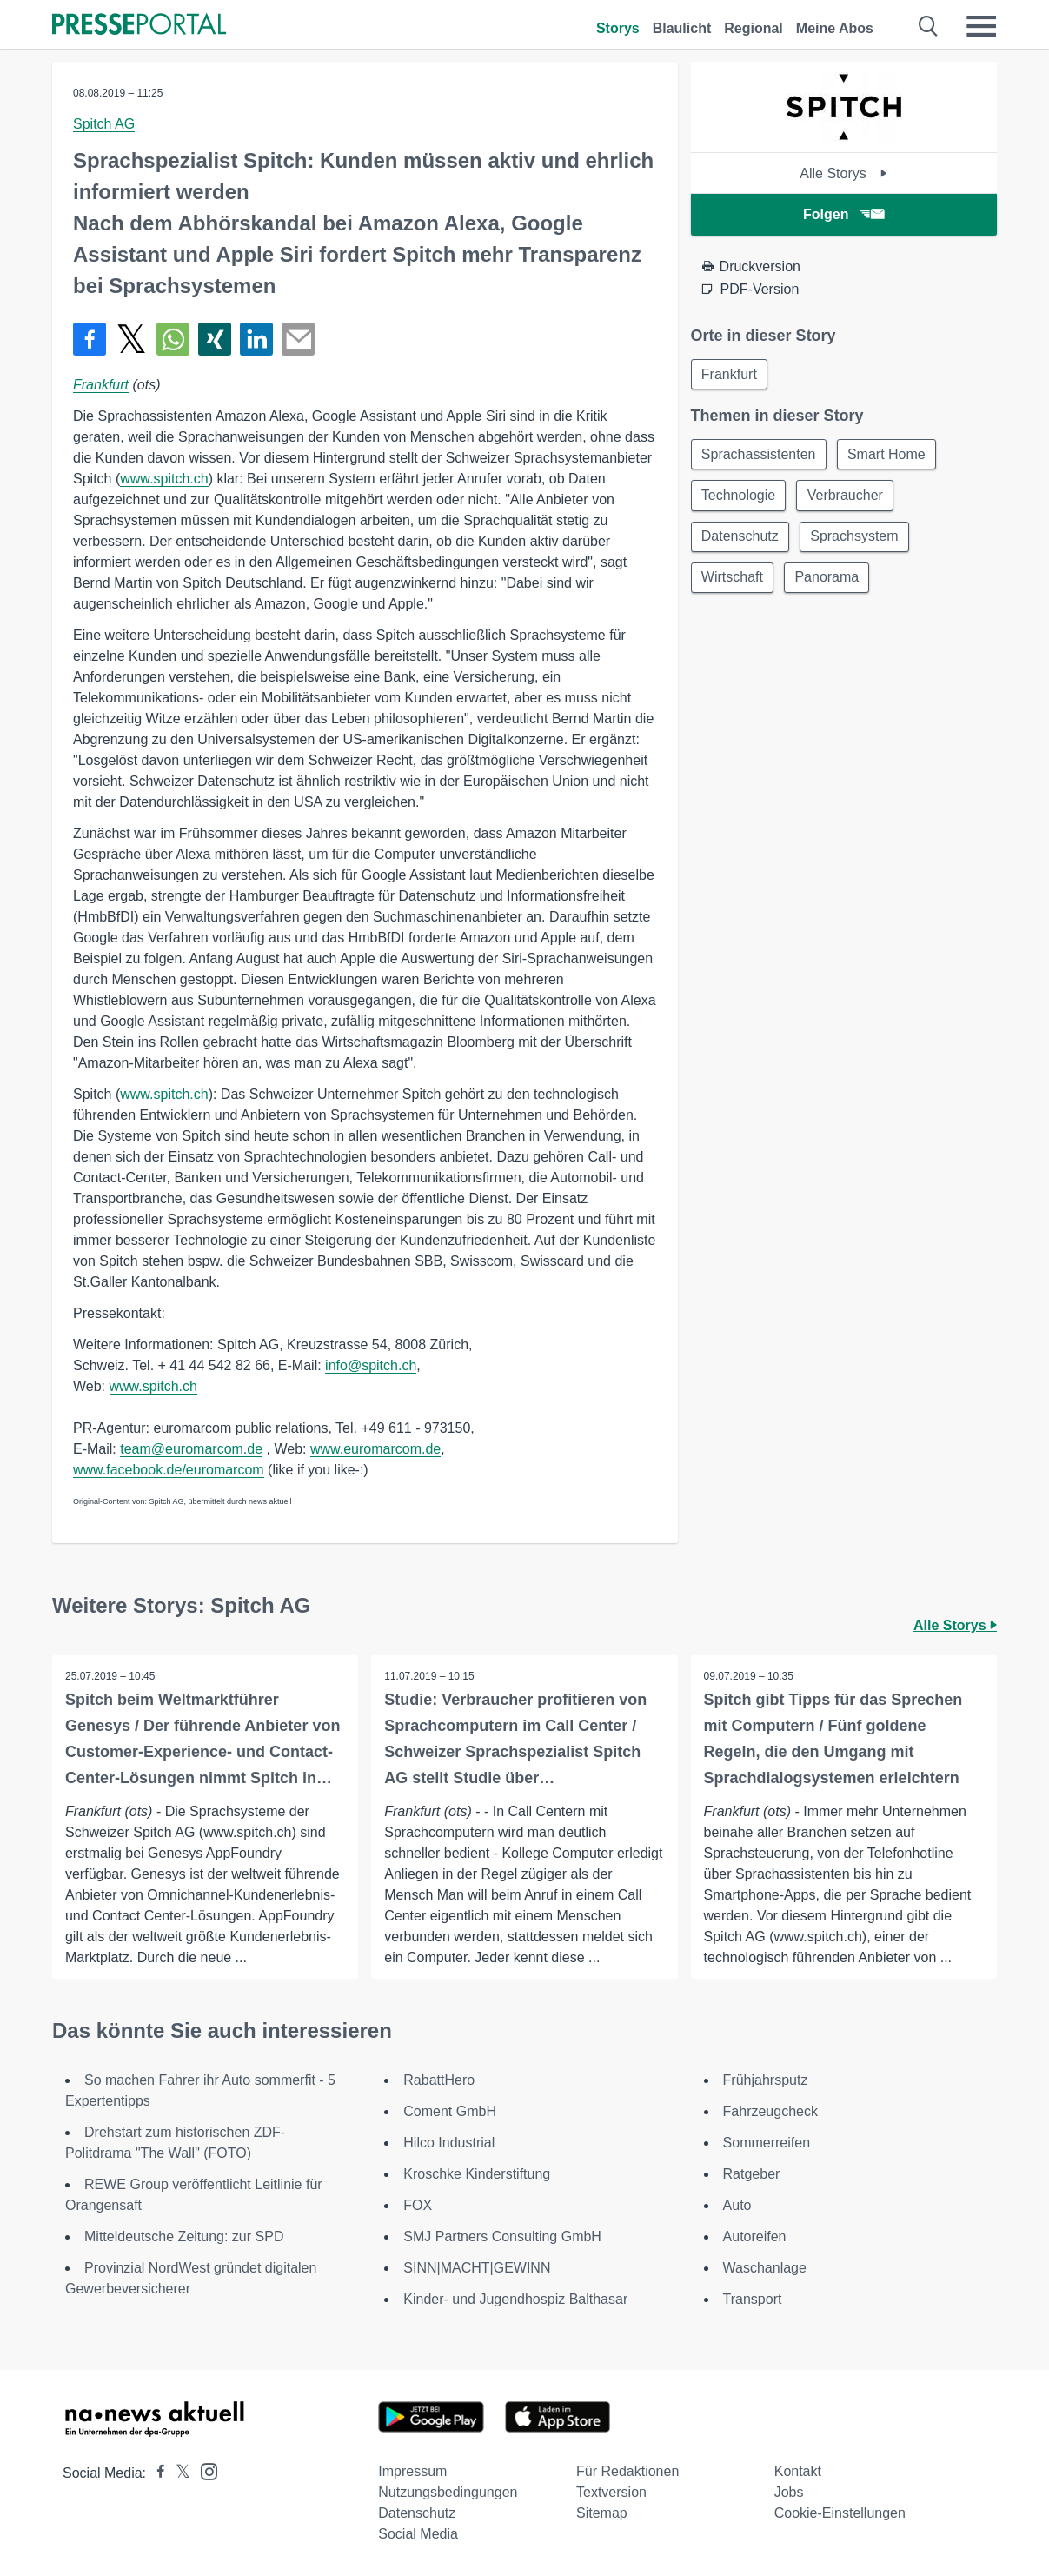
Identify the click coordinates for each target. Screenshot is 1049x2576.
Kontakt (797, 2471)
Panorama (829, 580)
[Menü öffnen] (981, 26)
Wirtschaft (733, 580)
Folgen (843, 214)
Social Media (418, 2533)
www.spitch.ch (164, 478)
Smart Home (888, 455)
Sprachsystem (856, 538)
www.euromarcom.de (375, 1448)
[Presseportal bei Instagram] (203, 2470)
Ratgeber (751, 2174)
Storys (618, 28)
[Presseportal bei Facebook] (155, 2473)
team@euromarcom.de (191, 1448)
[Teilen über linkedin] (256, 339)
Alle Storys (843, 173)
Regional (753, 28)
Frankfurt (101, 384)
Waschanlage (765, 2267)
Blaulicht (682, 28)
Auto (737, 2205)
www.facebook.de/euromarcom (168, 1469)
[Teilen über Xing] (214, 339)
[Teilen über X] (131, 339)
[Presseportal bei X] (177, 2473)
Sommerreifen (766, 2142)
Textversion (611, 2492)
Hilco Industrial (449, 2142)
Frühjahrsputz (765, 2080)
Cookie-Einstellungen (840, 2513)
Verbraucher (847, 496)
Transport (752, 2299)
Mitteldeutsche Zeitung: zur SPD (183, 2236)
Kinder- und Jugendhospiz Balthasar (515, 2299)
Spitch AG (104, 123)
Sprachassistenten (759, 455)
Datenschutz (741, 538)
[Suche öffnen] (928, 26)
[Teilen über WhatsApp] (172, 339)
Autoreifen (755, 2236)
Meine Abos (834, 28)
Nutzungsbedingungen (447, 2492)
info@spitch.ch (370, 1365)
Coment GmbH (449, 2111)
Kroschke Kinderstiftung (476, 2174)
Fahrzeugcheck (770, 2111)
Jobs (789, 2492)
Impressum (412, 2471)
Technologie (739, 496)
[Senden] (298, 339)
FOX (417, 2205)
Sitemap (601, 2513)
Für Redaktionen (627, 2471)
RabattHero (439, 2080)
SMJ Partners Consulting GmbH (502, 2236)
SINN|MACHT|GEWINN (476, 2267)
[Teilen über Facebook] (89, 339)
